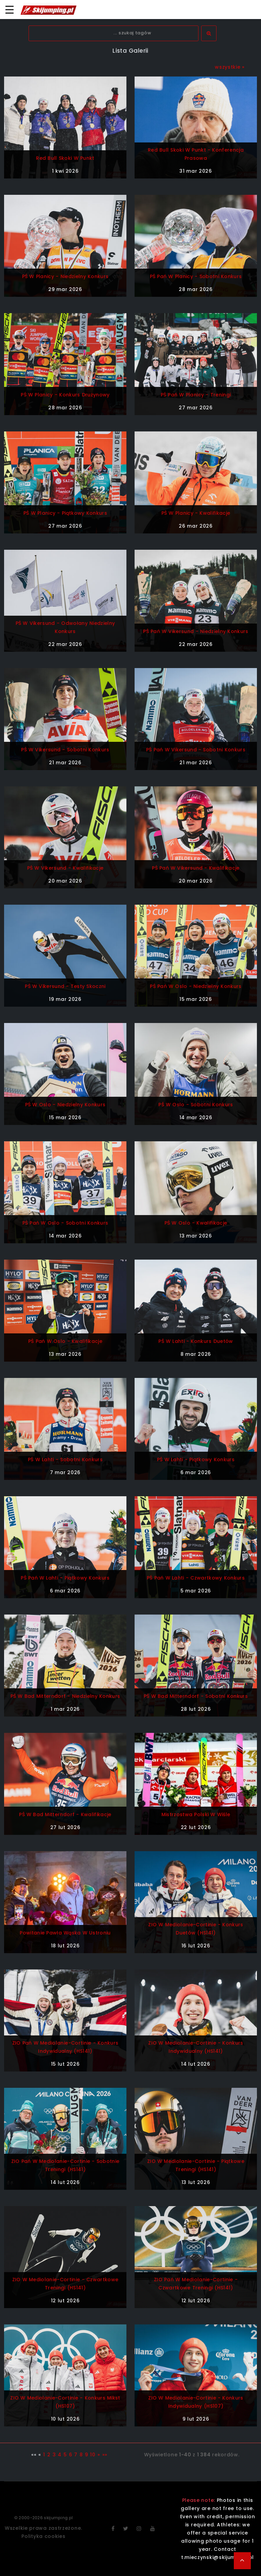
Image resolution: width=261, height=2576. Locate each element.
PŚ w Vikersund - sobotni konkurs (65, 749)
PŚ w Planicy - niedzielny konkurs (65, 276)
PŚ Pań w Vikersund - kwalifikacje (196, 868)
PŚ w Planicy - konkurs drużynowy (65, 394)
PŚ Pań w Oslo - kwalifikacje (65, 1341)
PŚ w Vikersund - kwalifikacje (65, 868)
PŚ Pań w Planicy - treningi (196, 394)
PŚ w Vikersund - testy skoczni (65, 986)
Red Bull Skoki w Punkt (65, 158)
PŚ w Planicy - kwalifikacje (195, 513)
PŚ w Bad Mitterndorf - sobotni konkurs (196, 1696)
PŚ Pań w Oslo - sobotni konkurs (65, 1222)
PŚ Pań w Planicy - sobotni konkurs (196, 276)
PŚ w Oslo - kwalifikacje (195, 1222)
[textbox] (113, 33)
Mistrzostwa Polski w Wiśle (195, 1814)
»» (104, 2454)
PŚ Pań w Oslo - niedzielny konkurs (196, 986)
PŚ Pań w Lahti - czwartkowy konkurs (196, 1577)
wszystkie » (230, 67)
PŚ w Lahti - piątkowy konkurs (195, 1459)
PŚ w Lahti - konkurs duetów (195, 1341)
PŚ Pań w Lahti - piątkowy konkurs (65, 1577)
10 (92, 2454)
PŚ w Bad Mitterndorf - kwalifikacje (65, 1814)
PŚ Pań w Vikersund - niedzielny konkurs (195, 631)
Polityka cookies (43, 2536)
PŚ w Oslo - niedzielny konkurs (65, 1104)
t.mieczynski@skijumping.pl (217, 2557)
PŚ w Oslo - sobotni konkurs (195, 1104)
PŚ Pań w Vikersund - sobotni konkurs (195, 749)
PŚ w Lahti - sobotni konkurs (65, 1459)
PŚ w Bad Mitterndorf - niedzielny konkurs (65, 1696)
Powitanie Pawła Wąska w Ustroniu (65, 1932)
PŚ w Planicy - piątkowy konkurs (65, 513)
